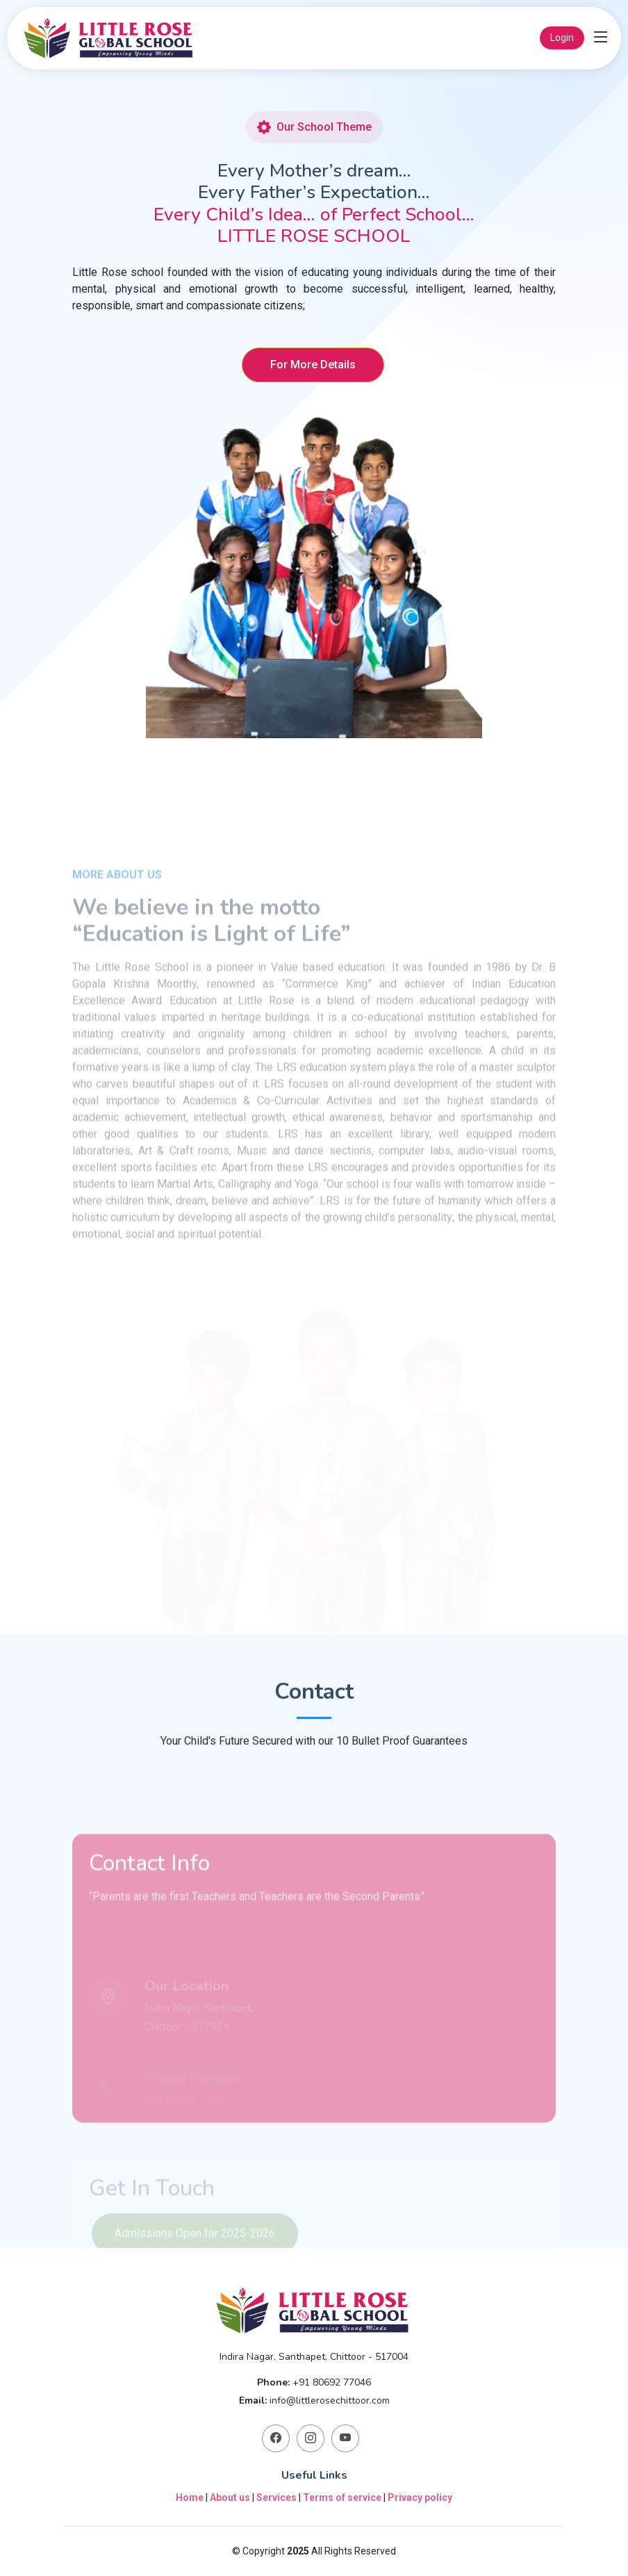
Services (276, 2497)
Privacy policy (420, 2497)
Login (562, 37)
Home (190, 2497)
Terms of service (342, 2497)
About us (230, 2497)
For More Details (313, 367)
